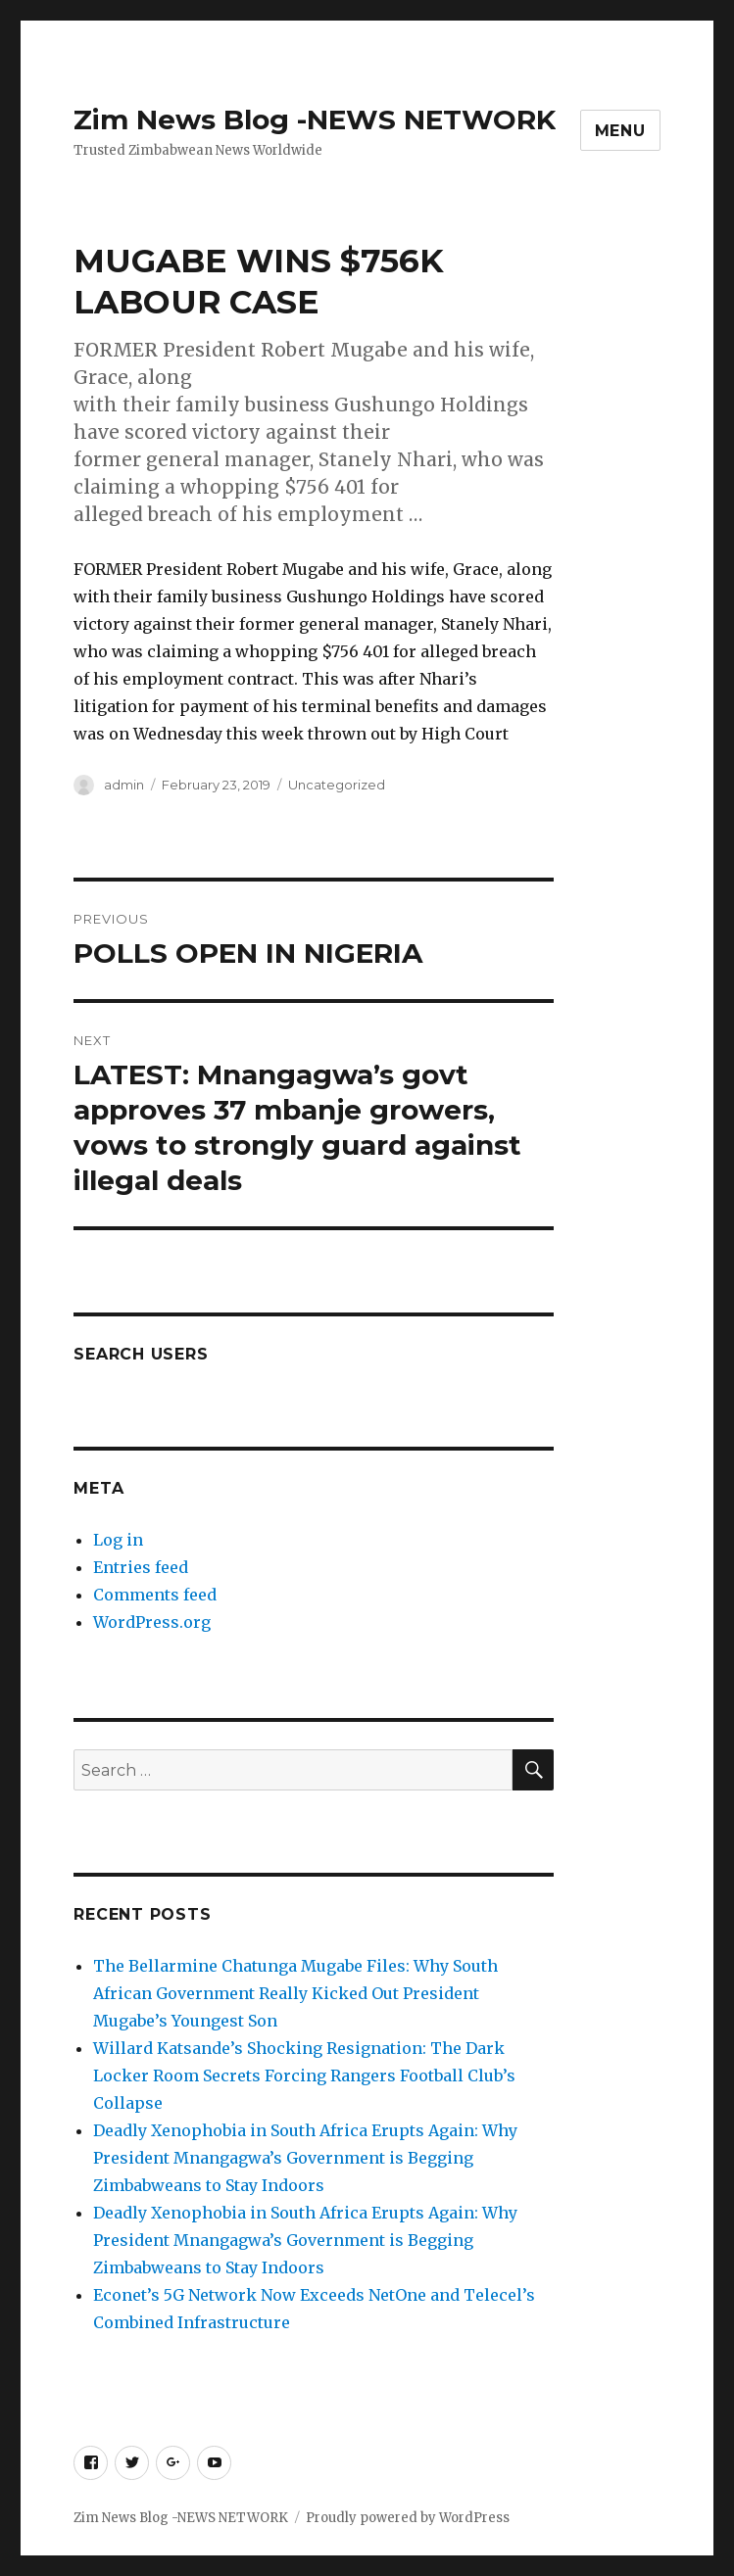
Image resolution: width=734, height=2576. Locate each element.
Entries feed (140, 1567)
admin (124, 784)
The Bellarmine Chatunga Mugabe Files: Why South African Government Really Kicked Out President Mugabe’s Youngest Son (295, 1993)
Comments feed (155, 1594)
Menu (620, 130)
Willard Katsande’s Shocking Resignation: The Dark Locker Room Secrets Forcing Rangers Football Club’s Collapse (304, 2075)
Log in (118, 1540)
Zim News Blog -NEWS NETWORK (314, 119)
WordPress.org (152, 1622)
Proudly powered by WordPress (408, 2517)
